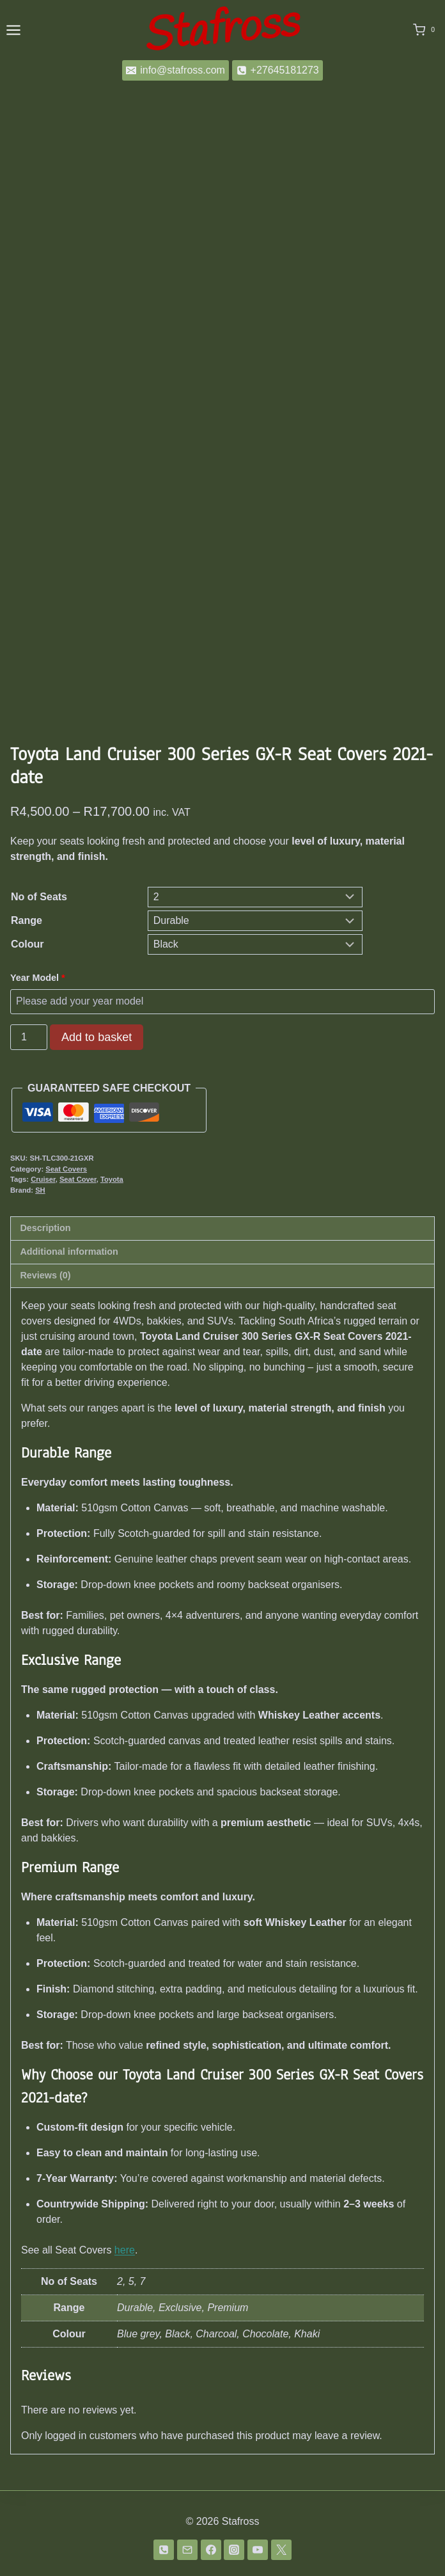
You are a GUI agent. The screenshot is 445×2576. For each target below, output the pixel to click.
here (124, 2250)
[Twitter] (281, 2550)
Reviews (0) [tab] (45, 1275)
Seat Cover (78, 1179)
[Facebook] (211, 2550)
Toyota (111, 1179)
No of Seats (39, 896)
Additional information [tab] (69, 1251)
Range (26, 920)
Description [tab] (45, 1228)
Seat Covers (66, 1169)
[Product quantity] (28, 1037)
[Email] (187, 2550)
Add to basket (96, 1037)
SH (40, 1190)
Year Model (39, 978)
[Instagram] (234, 2550)
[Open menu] (13, 30)
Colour (27, 944)
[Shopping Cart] (426, 30)
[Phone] (163, 2550)
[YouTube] (257, 2550)
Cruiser (43, 1179)
